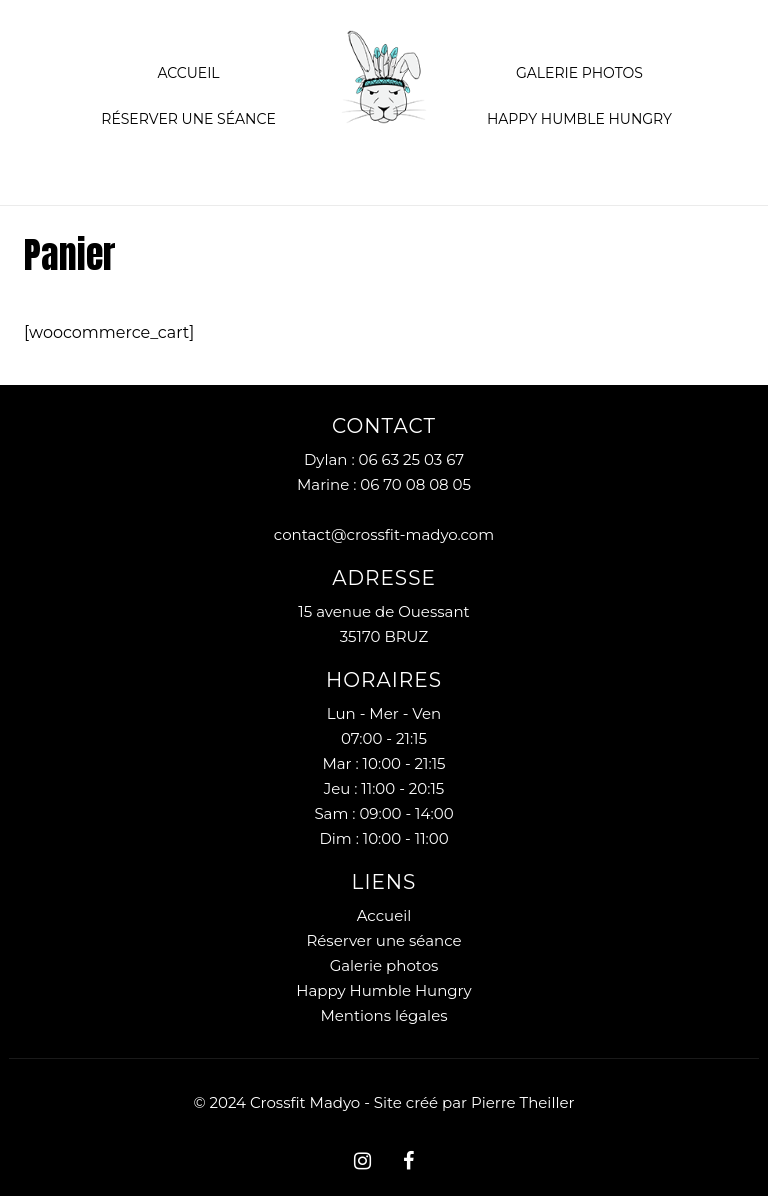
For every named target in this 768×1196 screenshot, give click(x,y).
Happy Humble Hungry (579, 119)
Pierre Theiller (523, 1102)
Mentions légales (383, 1015)
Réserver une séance (188, 119)
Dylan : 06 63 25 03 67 (384, 459)
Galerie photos (384, 965)
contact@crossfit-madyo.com (384, 534)
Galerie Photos (579, 73)
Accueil (188, 73)
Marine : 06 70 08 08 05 (384, 484)
